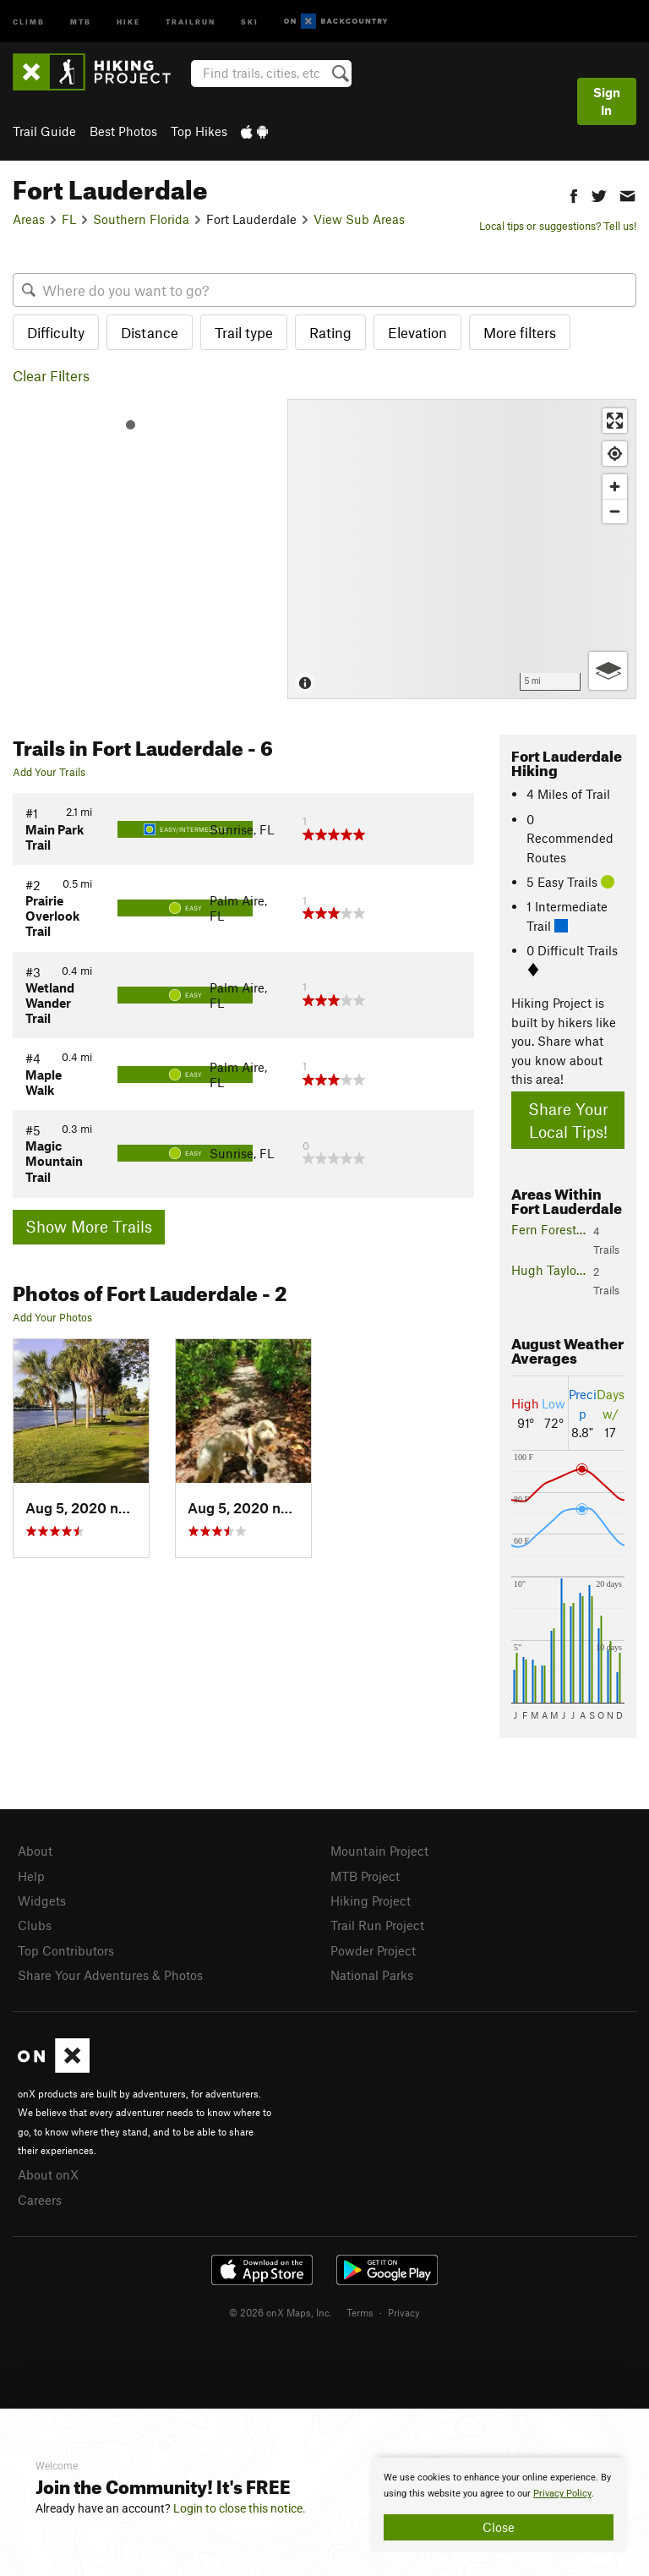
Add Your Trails (49, 772)
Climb (29, 20)
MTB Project (365, 1876)
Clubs (35, 1925)
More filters (519, 332)
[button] (574, 194)
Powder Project (373, 1950)
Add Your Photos (52, 1317)
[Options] (608, 671)
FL (69, 219)
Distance (149, 332)
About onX (48, 2174)
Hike (128, 20)
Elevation (417, 332)
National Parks (371, 1975)
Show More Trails (88, 1226)
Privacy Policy (562, 2493)
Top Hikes (199, 131)
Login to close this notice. (239, 2508)
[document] (499, 2504)
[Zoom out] (615, 511)
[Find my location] (615, 453)
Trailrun (190, 20)
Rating (330, 332)
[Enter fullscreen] (615, 420)
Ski (250, 20)
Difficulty (56, 332)
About (35, 1850)
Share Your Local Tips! (568, 1120)
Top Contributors (66, 1950)
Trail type (244, 332)
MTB (80, 20)
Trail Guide (44, 131)
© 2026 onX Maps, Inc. (280, 2312)
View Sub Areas (359, 219)
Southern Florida (141, 219)
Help (31, 1876)
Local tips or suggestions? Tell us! (557, 225)
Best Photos (123, 131)
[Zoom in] (615, 486)
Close (499, 2527)
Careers (40, 2199)
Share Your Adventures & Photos (110, 1975)
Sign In (606, 101)
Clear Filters (51, 375)
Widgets (42, 1900)
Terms (360, 2312)
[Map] (461, 549)
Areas (29, 219)
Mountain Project (379, 1850)
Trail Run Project (377, 1925)
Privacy (404, 2312)
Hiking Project (370, 1900)
